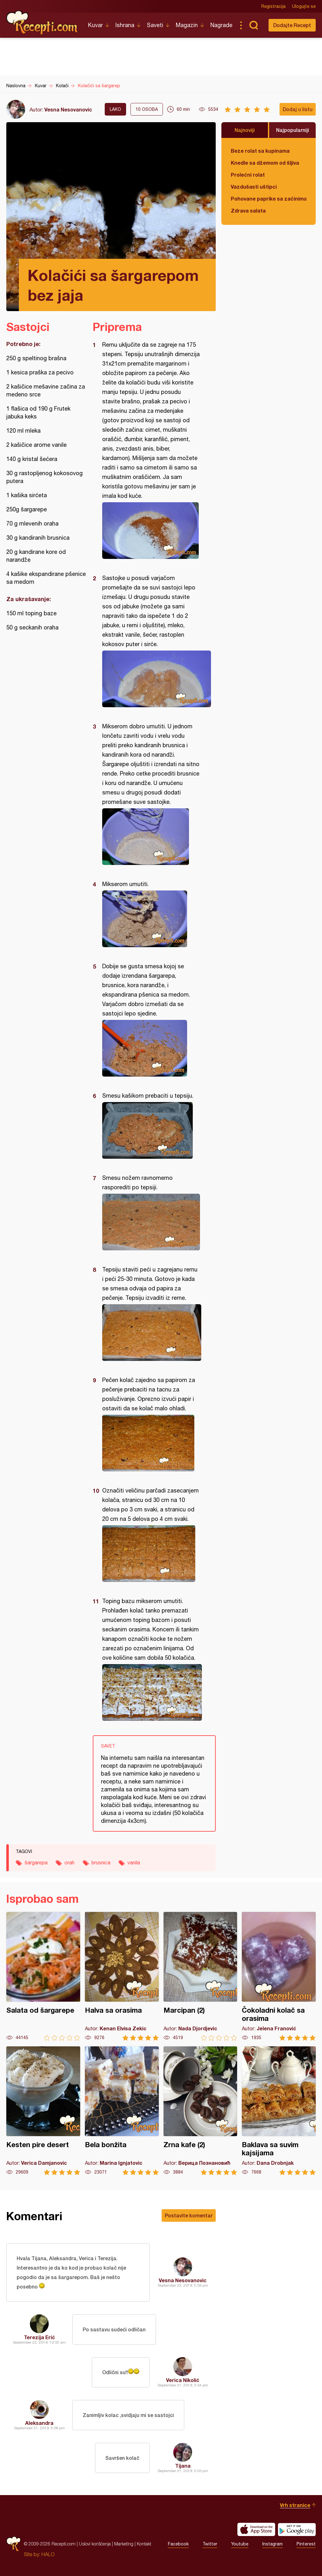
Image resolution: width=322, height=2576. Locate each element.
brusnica (101, 1862)
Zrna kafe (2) (200, 2110)
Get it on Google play (297, 2529)
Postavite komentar (189, 2215)
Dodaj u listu (298, 109)
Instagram (272, 2543)
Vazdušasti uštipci (254, 187)
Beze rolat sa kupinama (260, 151)
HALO (48, 2554)
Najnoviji (245, 130)
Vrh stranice (295, 2505)
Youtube (239, 2543)
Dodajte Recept (292, 25)
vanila (133, 1862)
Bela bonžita (122, 2110)
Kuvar (95, 25)
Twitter (210, 2543)
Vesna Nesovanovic (68, 109)
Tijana (183, 2466)
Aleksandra (39, 2423)
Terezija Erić (39, 2337)
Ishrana (124, 25)
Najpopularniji (292, 130)
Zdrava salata (248, 210)
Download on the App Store (256, 2529)
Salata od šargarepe (43, 1976)
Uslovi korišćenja (95, 2543)
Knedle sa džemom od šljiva (265, 163)
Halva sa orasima (122, 1976)
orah (69, 1862)
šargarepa (36, 1862)
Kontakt (144, 2543)
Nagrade (221, 25)
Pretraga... (253, 25)
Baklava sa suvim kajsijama (279, 2110)
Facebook (178, 2543)
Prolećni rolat (248, 175)
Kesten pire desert (43, 2110)
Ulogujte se (304, 6)
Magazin (187, 25)
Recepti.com (42, 22)
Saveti (155, 25)
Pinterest (306, 2543)
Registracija (273, 6)
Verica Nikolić (182, 2380)
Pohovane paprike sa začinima (268, 199)
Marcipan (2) (200, 1976)
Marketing (123, 2543)
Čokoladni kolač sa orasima (279, 1976)
